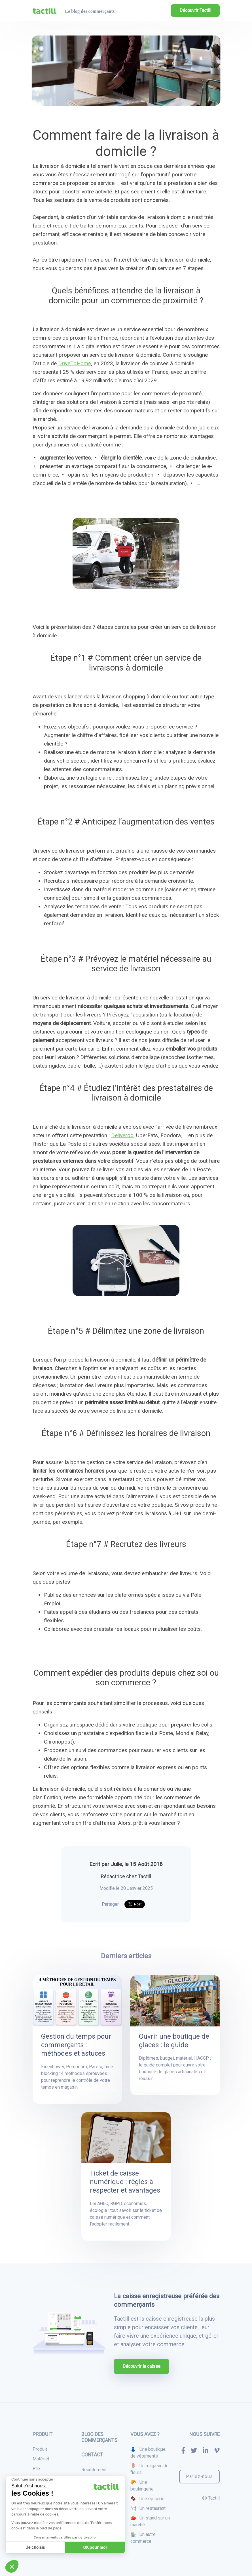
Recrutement (94, 2469)
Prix (37, 2468)
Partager (110, 1904)
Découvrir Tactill (195, 10)
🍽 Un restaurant (148, 2508)
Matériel (41, 2459)
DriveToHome (74, 363)
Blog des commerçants (99, 2437)
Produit (40, 2449)
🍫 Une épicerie (147, 2498)
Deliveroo (122, 1135)
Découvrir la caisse (141, 2366)
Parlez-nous (199, 2476)
